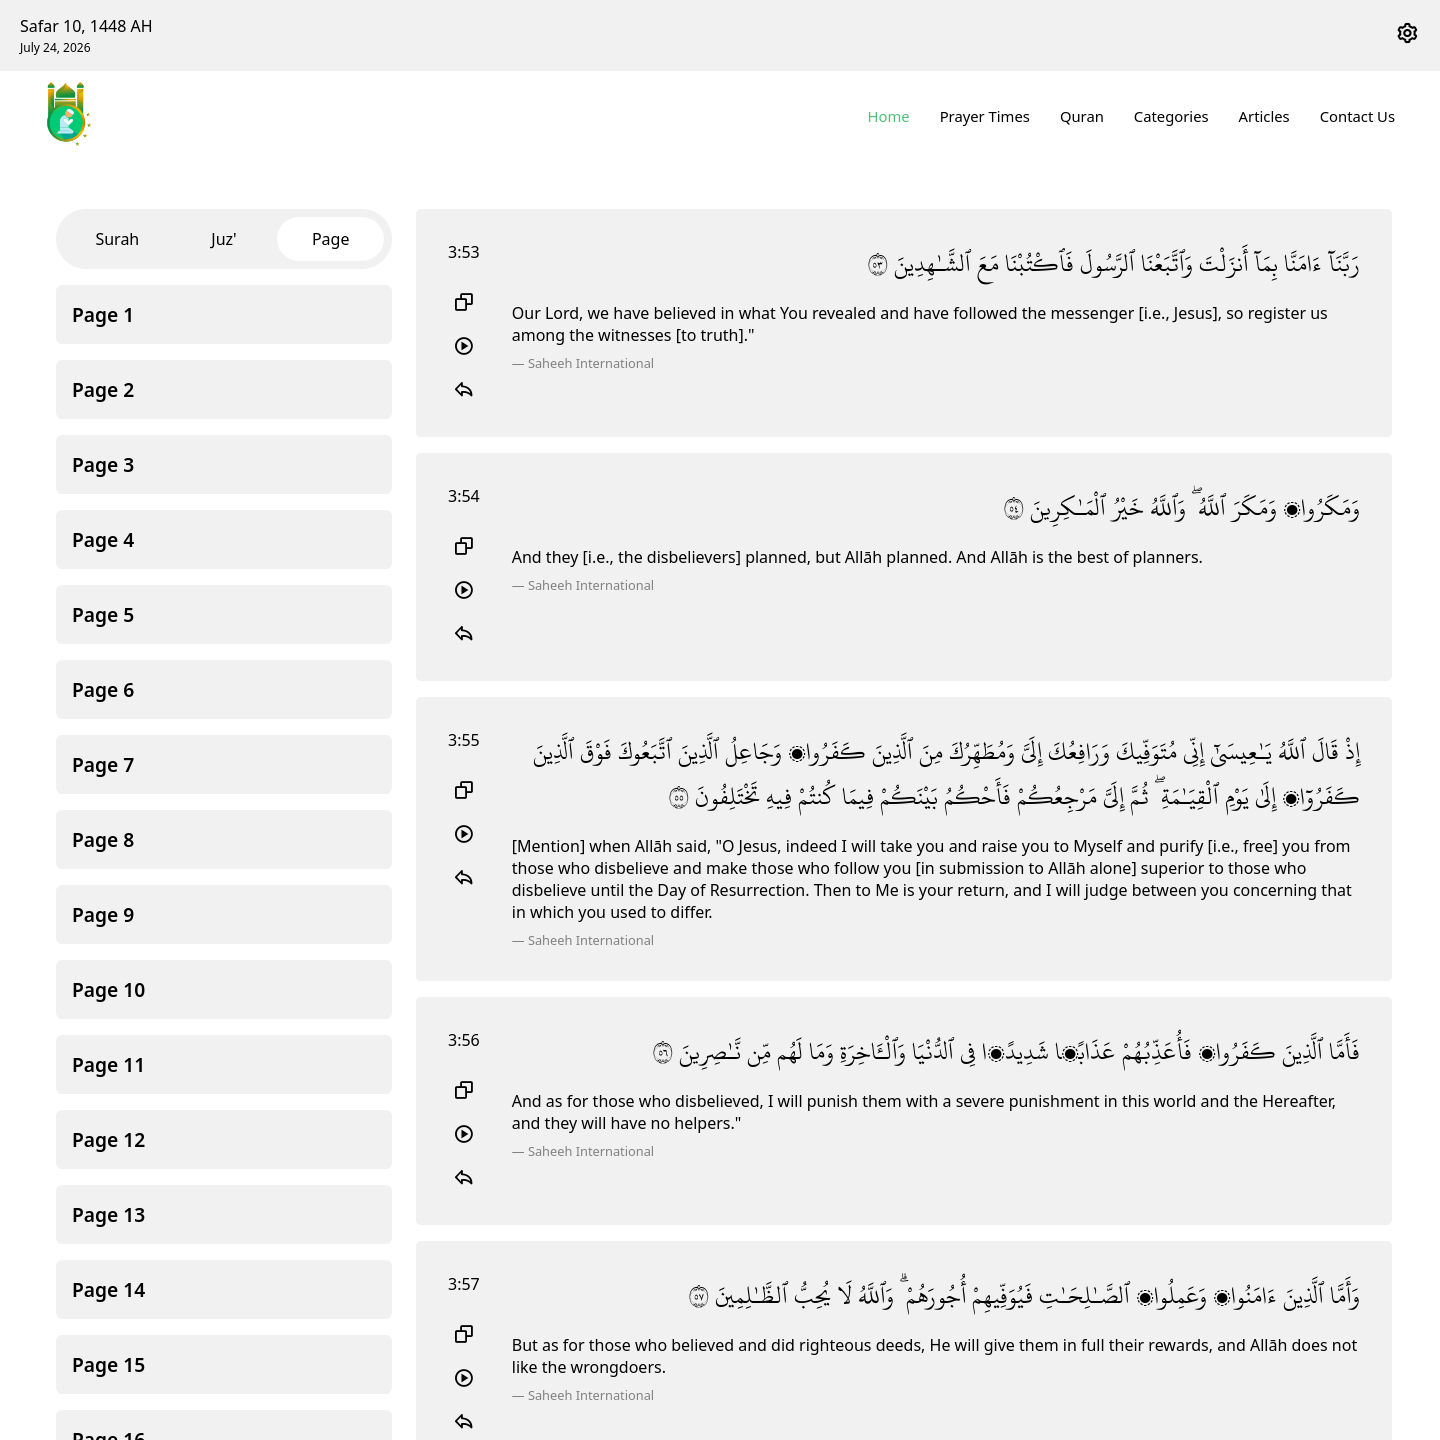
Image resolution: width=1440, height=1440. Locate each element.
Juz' (223, 239)
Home (889, 116)
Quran (1082, 116)
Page (331, 239)
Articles (1264, 116)
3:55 (464, 740)
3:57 (464, 1284)
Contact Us (1357, 116)
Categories (1171, 116)
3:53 (464, 252)
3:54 (464, 496)
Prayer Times (985, 116)
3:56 (464, 1040)
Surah (117, 239)
